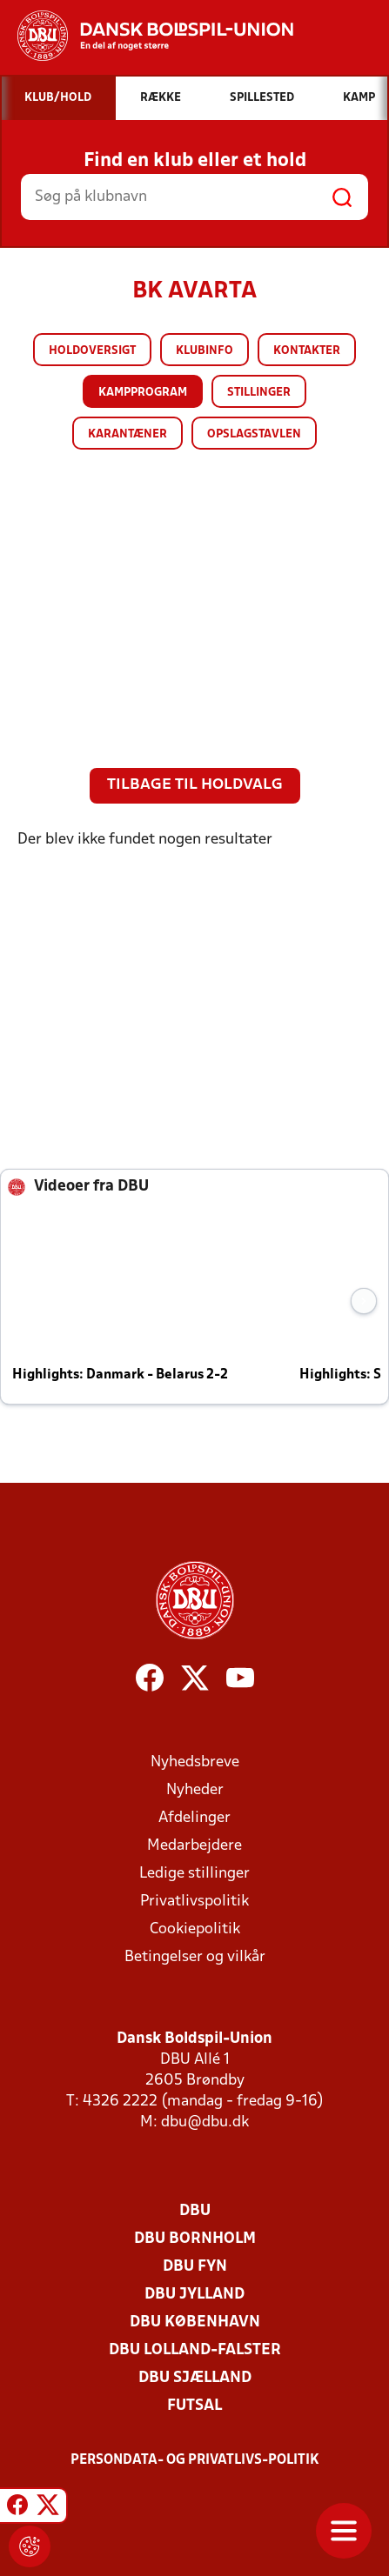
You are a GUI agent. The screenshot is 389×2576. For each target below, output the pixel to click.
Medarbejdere (194, 1846)
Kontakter (306, 351)
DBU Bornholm (195, 2239)
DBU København (195, 2322)
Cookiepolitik (195, 1929)
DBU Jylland (194, 2294)
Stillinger (259, 392)
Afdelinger (194, 1818)
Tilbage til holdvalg (195, 785)
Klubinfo (204, 351)
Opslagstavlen (254, 434)
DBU (195, 2211)
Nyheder (195, 1790)
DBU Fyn (195, 2266)
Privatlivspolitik (194, 1901)
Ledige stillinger (194, 1873)
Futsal (194, 2406)
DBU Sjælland (195, 2378)
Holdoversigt (92, 351)
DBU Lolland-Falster (195, 2350)
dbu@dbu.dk (205, 2122)
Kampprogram (142, 392)
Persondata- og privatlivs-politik (194, 2460)
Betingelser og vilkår (194, 1957)
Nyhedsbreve (195, 1762)
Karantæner (127, 434)
